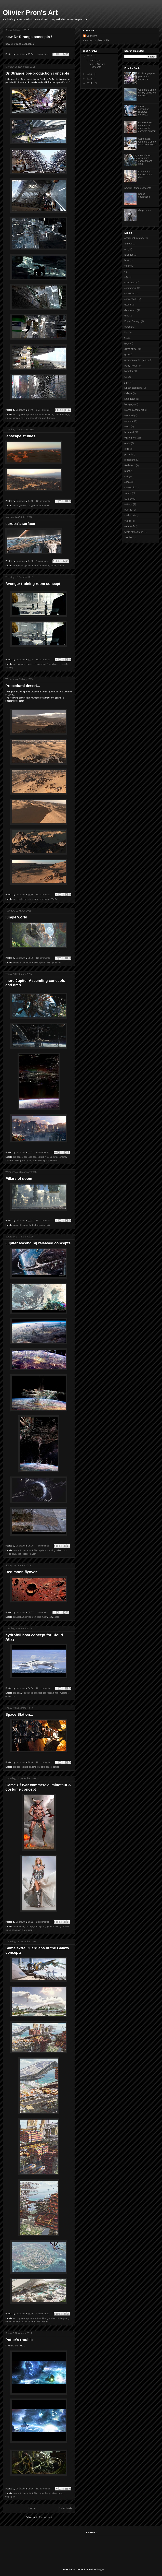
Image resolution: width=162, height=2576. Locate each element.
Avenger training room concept (32, 584)
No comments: (43, 501)
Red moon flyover (21, 1572)
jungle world (16, 917)
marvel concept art (14, 418)
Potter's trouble (19, 2340)
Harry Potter (44, 2493)
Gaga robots (144, 210)
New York (29, 418)
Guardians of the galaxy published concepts (147, 92)
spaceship (56, 962)
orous (28, 1160)
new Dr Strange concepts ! (28, 37)
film (48, 664)
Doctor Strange (62, 414)
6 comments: (42, 1152)
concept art (35, 414)
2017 (90, 56)
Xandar (45, 2321)
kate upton (129, 398)
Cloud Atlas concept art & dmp (145, 174)
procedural (37, 505)
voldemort (10, 2497)
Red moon (42, 1617)
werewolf (129, 526)
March (93, 60)
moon (35, 565)
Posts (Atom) (45, 2517)
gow (62, 1926)
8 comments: (42, 2313)
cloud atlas (27, 1693)
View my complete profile (96, 40)
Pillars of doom (18, 1178)
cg (18, 899)
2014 (90, 83)
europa (16, 565)
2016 (90, 74)
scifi (65, 664)
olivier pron (40, 418)
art (14, 414)
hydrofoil (64, 1693)
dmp (126, 315)
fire (126, 338)
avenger (21, 664)
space (54, 565)
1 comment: (42, 54)
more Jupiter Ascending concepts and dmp (145, 159)
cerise (20, 1157)
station (53, 1160)
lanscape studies (20, 436)
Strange (51, 418)
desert (16, 505)
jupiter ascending (58, 1157)
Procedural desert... (22, 686)
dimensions (47, 414)
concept (25, 414)
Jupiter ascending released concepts (38, 1243)
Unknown (91, 35)
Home (31, 2508)
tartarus (128, 504)
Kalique (9, 1160)
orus (35, 1160)
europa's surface (20, 524)
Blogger (100, 2569)
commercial (18, 1926)
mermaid (128, 415)
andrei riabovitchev (134, 238)
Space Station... (19, 1714)
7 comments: (42, 1545)
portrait (128, 454)
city (18, 414)
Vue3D (66, 82)
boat (19, 1693)
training (9, 667)
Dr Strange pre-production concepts (37, 73)
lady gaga (129, 404)
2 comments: (42, 1922)
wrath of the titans (133, 532)
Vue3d (47, 505)
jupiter (28, 565)
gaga (127, 343)
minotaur (16, 1930)
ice (22, 565)
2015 (90, 78)
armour (128, 243)
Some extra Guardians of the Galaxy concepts (147, 141)
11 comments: (43, 410)
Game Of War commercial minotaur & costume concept (147, 126)
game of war (53, 1926)
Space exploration (144, 195)
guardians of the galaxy (58, 2318)
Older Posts (65, 2508)
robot (127, 471)
